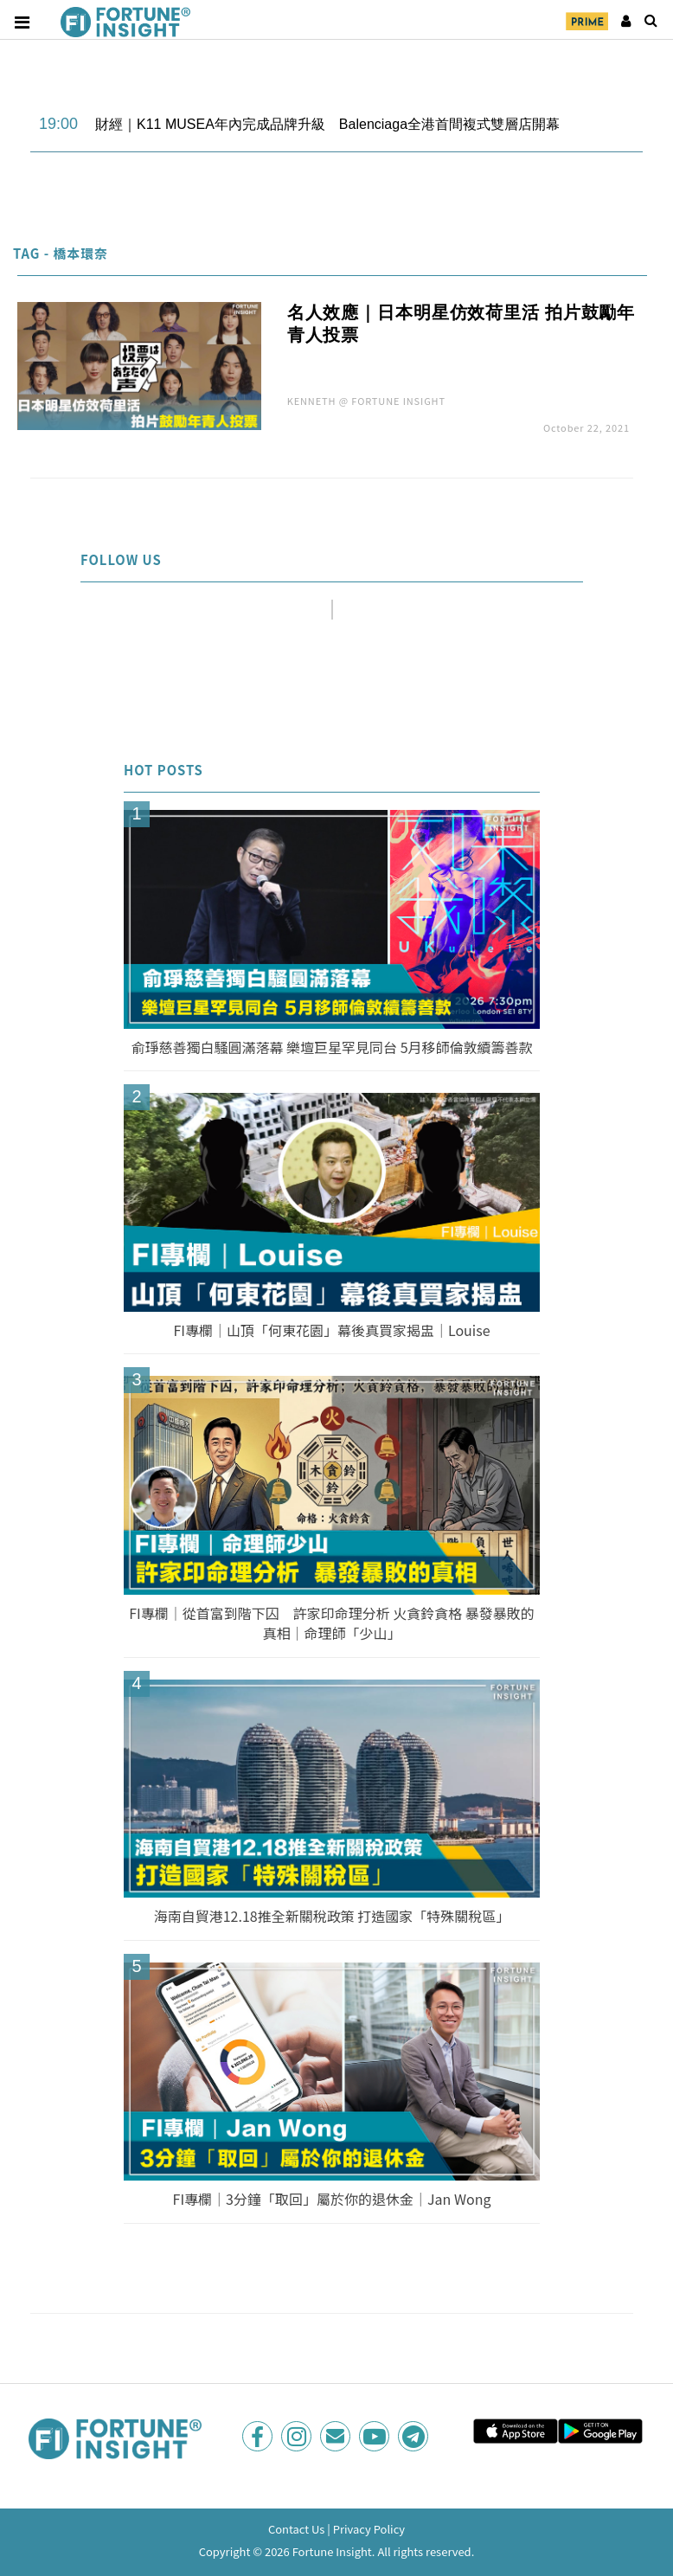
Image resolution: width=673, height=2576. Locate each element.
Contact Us (296, 2529)
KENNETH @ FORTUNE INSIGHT (366, 401)
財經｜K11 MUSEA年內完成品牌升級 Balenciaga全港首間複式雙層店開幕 (327, 124)
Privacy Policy (369, 2529)
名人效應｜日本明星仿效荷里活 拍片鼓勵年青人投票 (461, 323)
